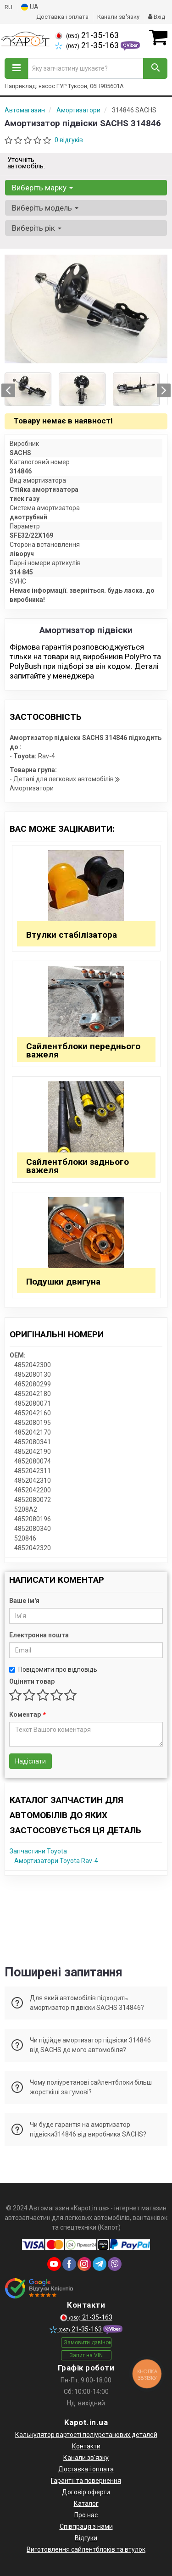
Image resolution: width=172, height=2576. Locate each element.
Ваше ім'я (24, 1600)
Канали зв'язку (118, 16)
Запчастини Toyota (38, 1851)
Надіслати (30, 1761)
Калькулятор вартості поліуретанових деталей (86, 2434)
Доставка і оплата (62, 16)
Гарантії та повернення (86, 2480)
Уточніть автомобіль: (26, 163)
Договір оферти (86, 2492)
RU (8, 7)
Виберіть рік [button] (36, 228)
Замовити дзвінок (87, 2342)
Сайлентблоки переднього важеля (83, 1050)
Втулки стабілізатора (71, 934)
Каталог (86, 2503)
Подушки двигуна (63, 1281)
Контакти (86, 2446)
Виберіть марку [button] (42, 187)
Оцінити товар (32, 1681)
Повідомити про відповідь (53, 1669)
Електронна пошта (39, 1635)
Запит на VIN (86, 2355)
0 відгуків (69, 140)
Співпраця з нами (86, 2526)
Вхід (156, 16)
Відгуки (86, 2538)
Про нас (86, 2515)
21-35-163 (87, 35)
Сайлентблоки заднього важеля (77, 1166)
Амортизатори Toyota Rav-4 (56, 1860)
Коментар (27, 1714)
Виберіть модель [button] (45, 207)
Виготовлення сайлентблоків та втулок (86, 2549)
